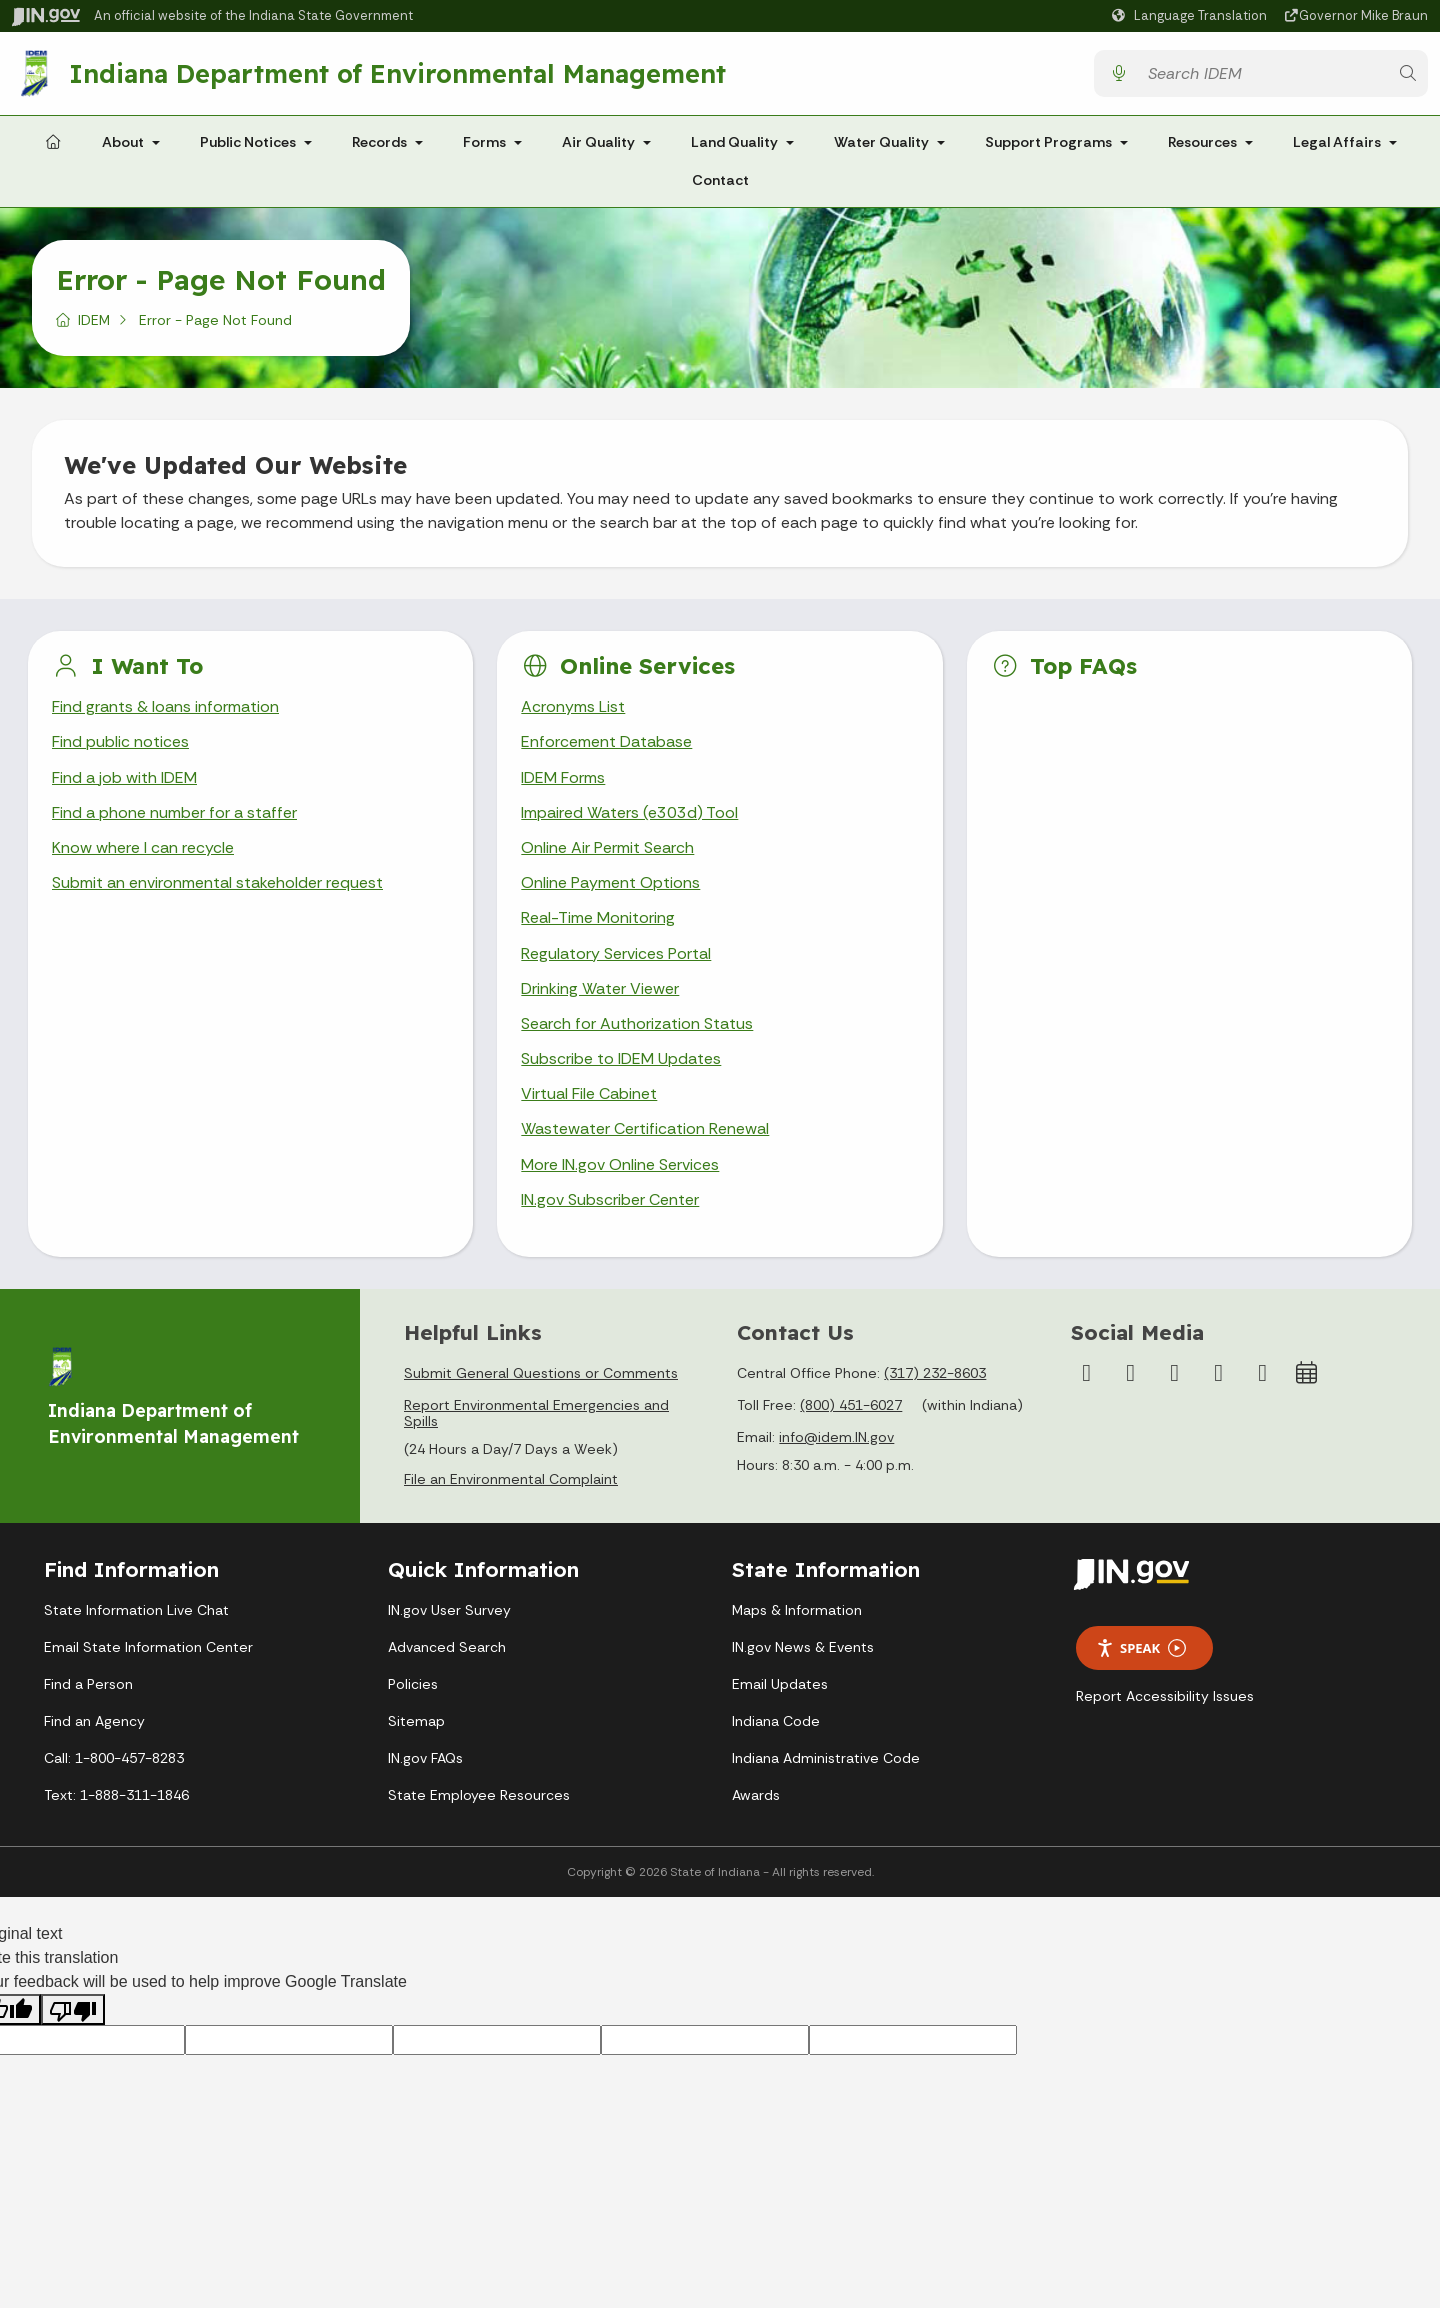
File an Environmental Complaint (511, 1479)
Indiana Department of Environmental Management (397, 73)
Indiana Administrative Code (826, 1758)
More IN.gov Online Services (620, 1164)
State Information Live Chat (136, 1610)
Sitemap (416, 1721)
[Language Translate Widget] (1192, 16)
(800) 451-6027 (851, 1405)
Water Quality (881, 142)
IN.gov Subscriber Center (610, 1199)
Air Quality (598, 142)
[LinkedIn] (1219, 1373)
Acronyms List (573, 706)
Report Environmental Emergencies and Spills (536, 1413)
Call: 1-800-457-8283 (114, 1758)
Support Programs (1048, 142)
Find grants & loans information (165, 706)
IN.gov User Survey (449, 1610)
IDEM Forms (563, 777)
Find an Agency (94, 1721)
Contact (720, 180)
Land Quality (734, 142)
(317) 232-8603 (935, 1373)
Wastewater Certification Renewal (645, 1128)
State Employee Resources (479, 1795)
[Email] (1263, 1373)
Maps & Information (797, 1610)
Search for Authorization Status (637, 1023)
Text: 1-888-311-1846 (116, 1795)
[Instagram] (1131, 1373)
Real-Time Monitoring (598, 917)
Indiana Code (776, 1721)
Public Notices (248, 142)
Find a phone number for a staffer (174, 812)
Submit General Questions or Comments (541, 1373)
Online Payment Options (610, 882)
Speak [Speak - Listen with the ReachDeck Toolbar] (1141, 1648)
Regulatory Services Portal (616, 953)
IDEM (94, 320)
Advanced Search (447, 1647)
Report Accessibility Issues (1165, 1696)
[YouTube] (1175, 1373)
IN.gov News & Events (803, 1647)
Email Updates (780, 1684)
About (123, 142)
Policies (413, 1684)
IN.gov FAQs (425, 1758)
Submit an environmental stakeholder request (217, 882)
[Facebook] (1087, 1373)
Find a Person (88, 1684)
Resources (1202, 142)
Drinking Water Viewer (600, 988)
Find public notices (120, 741)
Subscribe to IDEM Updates (621, 1058)
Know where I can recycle (143, 847)
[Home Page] (53, 143)
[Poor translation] (73, 2009)
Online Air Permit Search (607, 847)
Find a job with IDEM (124, 777)
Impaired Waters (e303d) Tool (629, 812)
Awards (756, 1795)
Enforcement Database (606, 741)
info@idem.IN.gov (836, 1437)
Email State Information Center (148, 1647)
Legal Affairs (1337, 142)
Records (379, 142)
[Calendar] (1307, 1373)
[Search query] (1263, 73)
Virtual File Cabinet (589, 1093)
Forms (484, 142)
